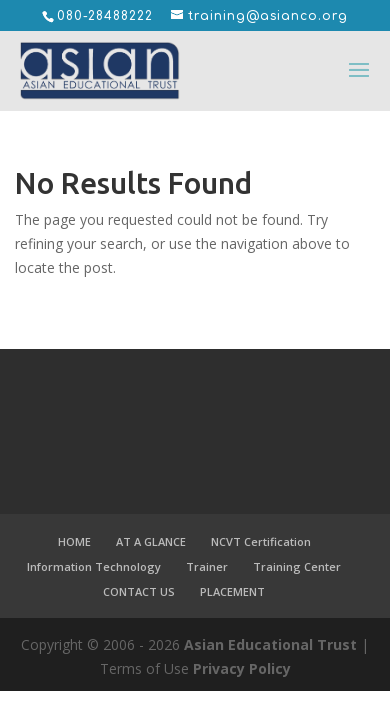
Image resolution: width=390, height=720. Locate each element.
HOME (74, 541)
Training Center (297, 566)
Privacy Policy (242, 668)
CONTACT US (139, 591)
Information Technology (94, 566)
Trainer (207, 566)
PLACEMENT (232, 591)
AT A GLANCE (151, 541)
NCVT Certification (261, 541)
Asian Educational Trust (270, 644)
